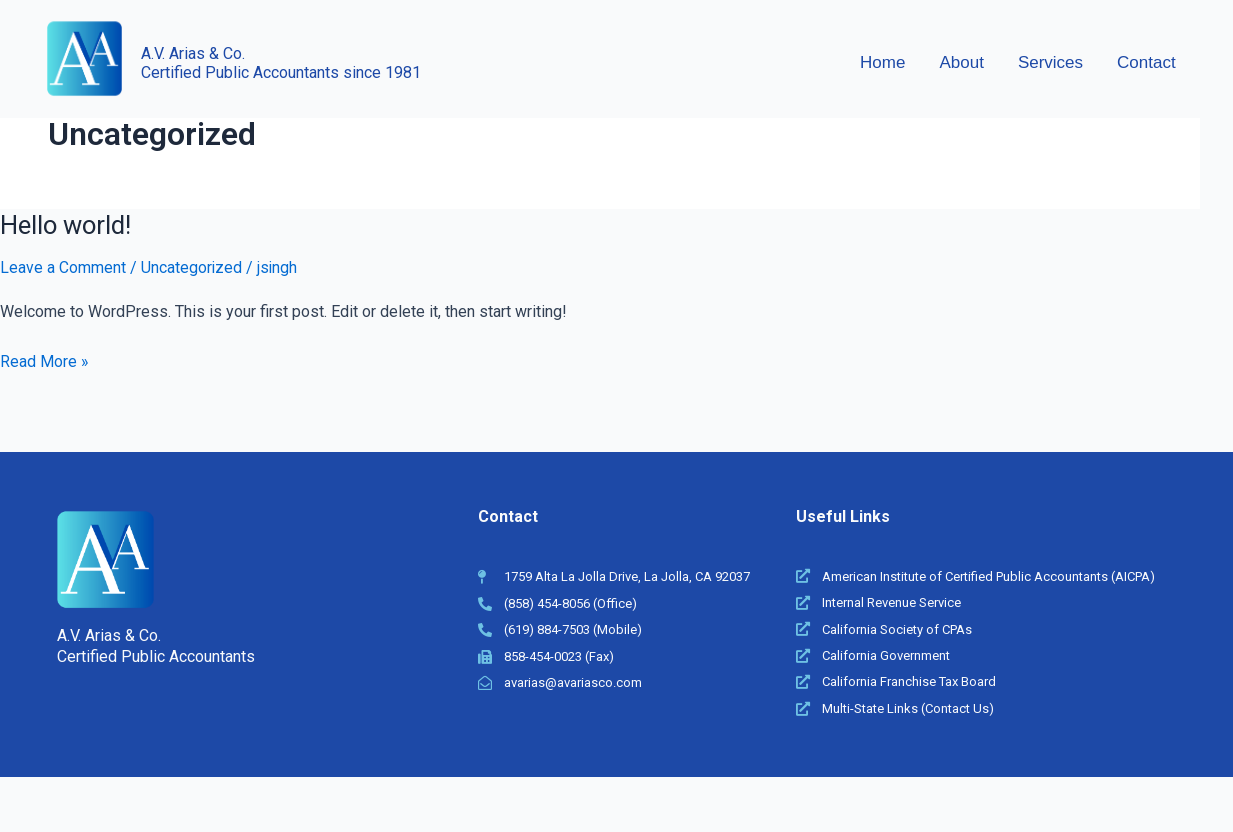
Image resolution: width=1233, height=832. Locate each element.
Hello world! (67, 225)
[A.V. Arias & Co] (84, 58)
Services (1050, 62)
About (961, 62)
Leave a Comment (63, 267)
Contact (1146, 62)
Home (882, 62)
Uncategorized (192, 267)
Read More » (44, 359)
